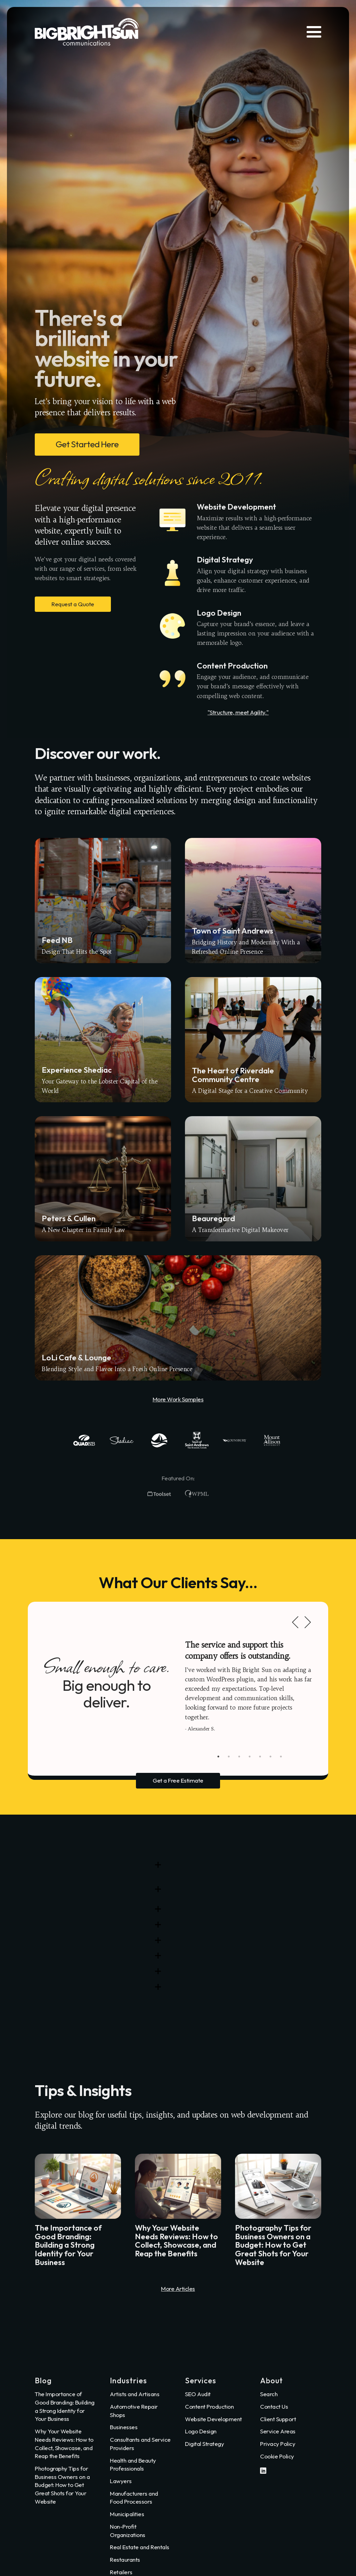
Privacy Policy (277, 2443)
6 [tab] (270, 1756)
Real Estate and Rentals (139, 2547)
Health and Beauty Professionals (133, 2464)
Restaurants (125, 2559)
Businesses (123, 2427)
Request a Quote (72, 604)
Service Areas (278, 2431)
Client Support (278, 2419)
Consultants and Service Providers (140, 2443)
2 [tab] (228, 1756)
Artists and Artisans (134, 2394)
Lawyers (121, 2481)
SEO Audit (198, 2394)
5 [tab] (260, 1756)
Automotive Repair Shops (134, 2410)
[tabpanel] (249, 1686)
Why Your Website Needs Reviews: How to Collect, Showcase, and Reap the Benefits (64, 2443)
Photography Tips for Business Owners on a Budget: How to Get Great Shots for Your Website (62, 2485)
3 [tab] (239, 1756)
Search (268, 2394)
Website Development (213, 2419)
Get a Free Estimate (178, 1780)
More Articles (178, 2288)
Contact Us (274, 2406)
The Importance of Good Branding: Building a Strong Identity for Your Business (65, 2406)
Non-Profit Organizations (127, 2530)
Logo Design (201, 2431)
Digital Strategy (204, 2443)
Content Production (209, 2406)
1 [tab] (218, 1756)
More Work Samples (178, 1399)
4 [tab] (249, 1756)
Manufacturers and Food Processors (134, 2497)
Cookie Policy (277, 2456)
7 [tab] (280, 1756)
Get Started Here (87, 444)
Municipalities (127, 2514)
